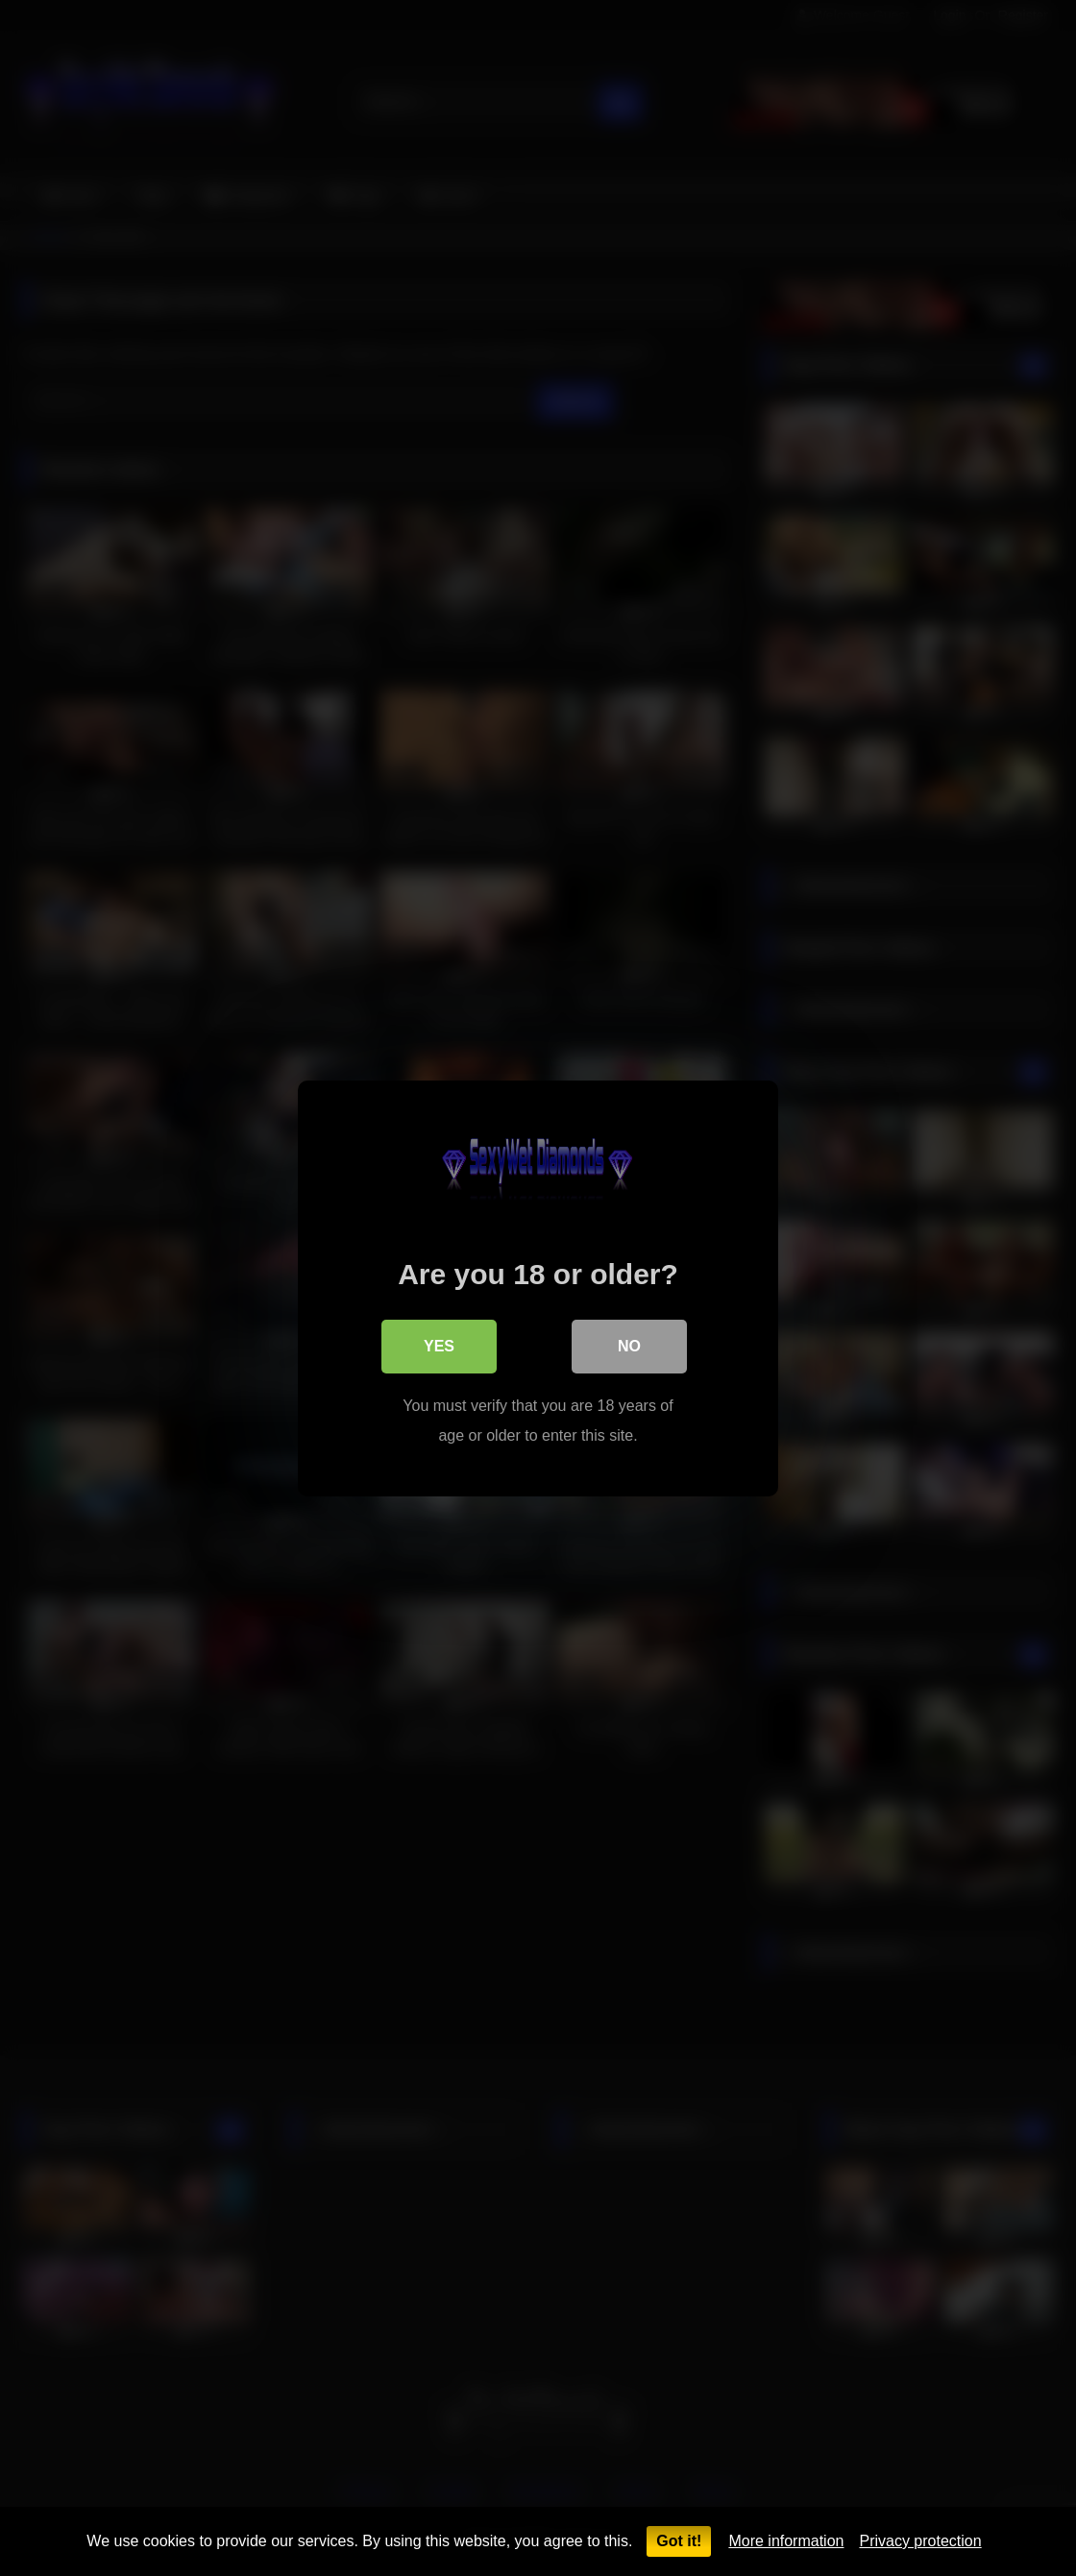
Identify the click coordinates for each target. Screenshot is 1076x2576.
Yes (439, 1345)
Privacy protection (920, 2541)
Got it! (678, 2541)
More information (786, 2541)
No (629, 1345)
